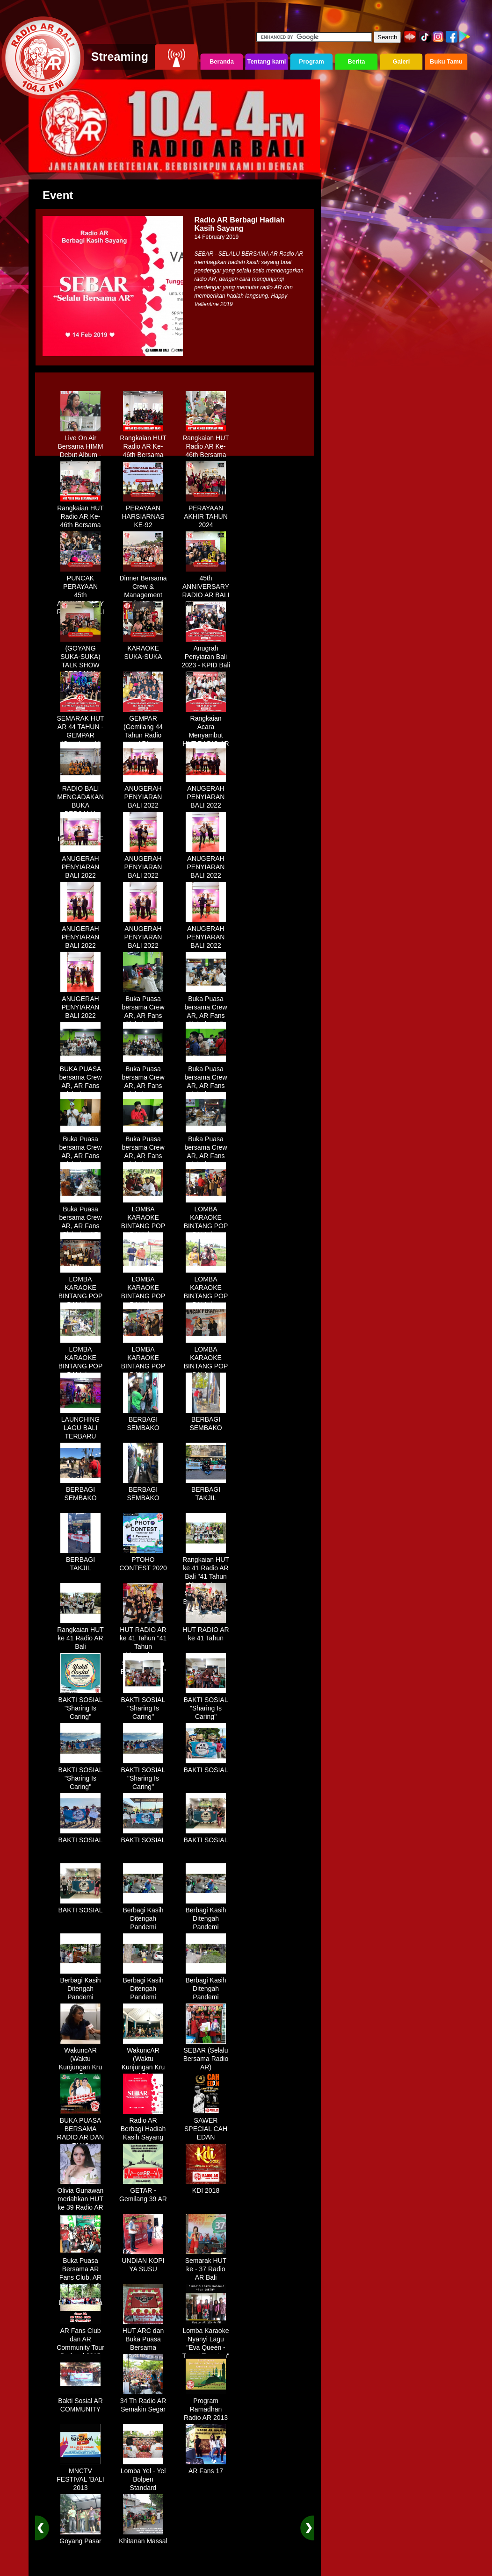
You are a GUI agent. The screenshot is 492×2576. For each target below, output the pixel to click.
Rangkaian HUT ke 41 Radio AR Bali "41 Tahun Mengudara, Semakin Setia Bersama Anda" (205, 1577)
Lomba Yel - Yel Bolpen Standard (143, 2476)
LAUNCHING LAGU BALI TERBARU (80, 1424)
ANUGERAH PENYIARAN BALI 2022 (143, 793)
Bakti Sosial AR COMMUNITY (80, 2401)
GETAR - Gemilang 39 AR (143, 2191)
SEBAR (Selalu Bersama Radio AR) (206, 2055)
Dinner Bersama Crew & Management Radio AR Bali (142, 587)
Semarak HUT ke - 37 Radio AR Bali (206, 2265)
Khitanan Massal (143, 2538)
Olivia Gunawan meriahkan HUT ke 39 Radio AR (81, 2195)
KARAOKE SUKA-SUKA (143, 649)
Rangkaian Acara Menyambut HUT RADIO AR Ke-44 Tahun (205, 732)
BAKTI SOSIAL (206, 1767)
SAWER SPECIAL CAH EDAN (205, 2125)
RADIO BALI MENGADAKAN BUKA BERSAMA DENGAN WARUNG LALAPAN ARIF (80, 810)
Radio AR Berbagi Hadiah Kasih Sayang (143, 2125)
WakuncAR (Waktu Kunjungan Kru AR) (80, 2059)
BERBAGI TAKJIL (206, 1490)
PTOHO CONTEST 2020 (143, 1560)
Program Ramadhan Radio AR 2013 (206, 2405)
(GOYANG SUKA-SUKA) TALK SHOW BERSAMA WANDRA (80, 662)
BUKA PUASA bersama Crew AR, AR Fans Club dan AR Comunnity (80, 1082)
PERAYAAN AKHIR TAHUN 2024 (206, 513)
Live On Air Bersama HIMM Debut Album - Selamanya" (80, 447)
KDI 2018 (206, 2187)
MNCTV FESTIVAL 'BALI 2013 (80, 2476)
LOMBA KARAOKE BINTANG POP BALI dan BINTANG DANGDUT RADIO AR (143, 1231)
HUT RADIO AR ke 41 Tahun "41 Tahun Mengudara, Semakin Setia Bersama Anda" (143, 1647)
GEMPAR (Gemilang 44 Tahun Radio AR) (143, 727)
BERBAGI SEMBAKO (143, 1420)
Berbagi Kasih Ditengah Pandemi (143, 1915)
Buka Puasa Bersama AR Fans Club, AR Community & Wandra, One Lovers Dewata (80, 2278)
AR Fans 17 (206, 2468)
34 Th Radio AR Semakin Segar (143, 2401)
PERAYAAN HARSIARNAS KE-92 (143, 513)
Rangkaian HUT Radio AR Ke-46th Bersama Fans (143, 447)
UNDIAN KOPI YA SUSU (143, 2261)
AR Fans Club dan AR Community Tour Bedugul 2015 (80, 2340)
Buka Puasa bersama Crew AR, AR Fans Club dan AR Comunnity (143, 1012)
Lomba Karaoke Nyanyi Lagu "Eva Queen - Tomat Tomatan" (205, 2340)
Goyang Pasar (80, 2538)
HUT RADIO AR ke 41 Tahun (205, 1630)
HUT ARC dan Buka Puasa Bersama (143, 2335)
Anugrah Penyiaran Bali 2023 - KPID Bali (205, 653)
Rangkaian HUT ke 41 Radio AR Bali (80, 1634)
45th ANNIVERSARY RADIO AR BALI (205, 583)
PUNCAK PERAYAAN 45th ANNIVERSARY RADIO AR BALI (80, 591)
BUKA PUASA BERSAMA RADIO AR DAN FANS (80, 2129)
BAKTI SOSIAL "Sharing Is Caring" (80, 1704)
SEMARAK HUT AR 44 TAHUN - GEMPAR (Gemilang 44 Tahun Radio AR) (80, 736)
